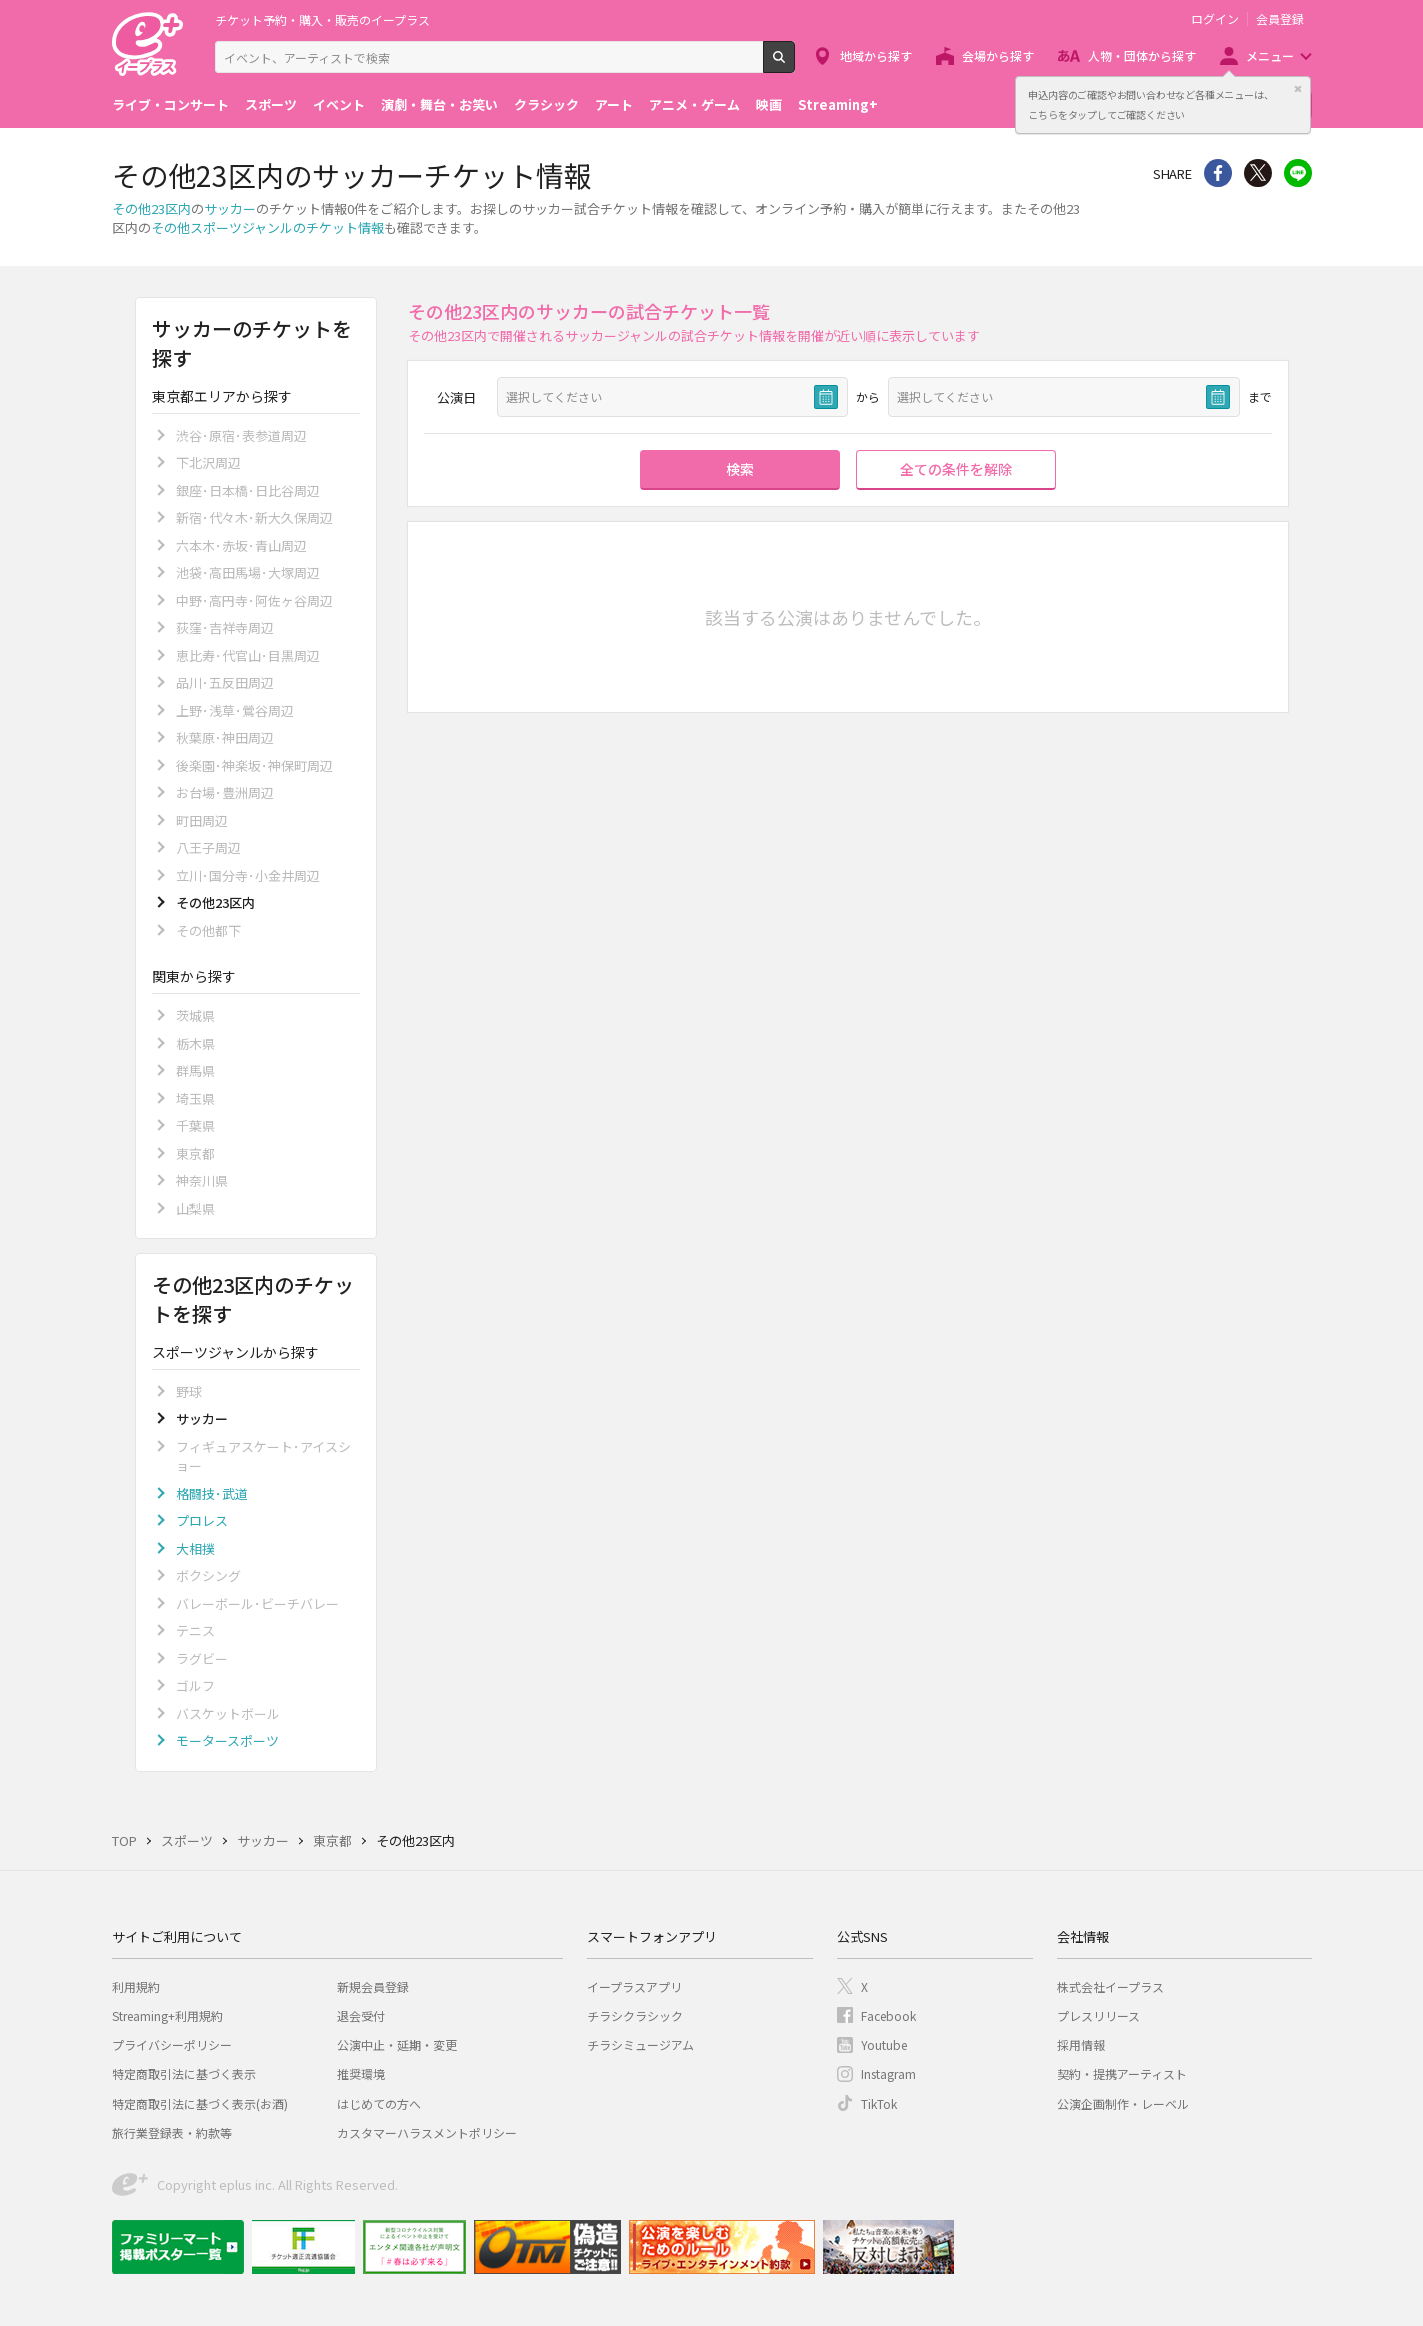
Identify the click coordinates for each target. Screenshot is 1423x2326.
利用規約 (136, 1986)
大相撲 (195, 1548)
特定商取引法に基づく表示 (184, 2073)
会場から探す (998, 55)
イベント (339, 104)
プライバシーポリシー (172, 2044)
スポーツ (271, 104)
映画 (769, 104)
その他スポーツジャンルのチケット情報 (267, 227)
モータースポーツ (227, 1740)
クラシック (546, 104)
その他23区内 (151, 208)
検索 (794, 65)
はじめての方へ (379, 2103)
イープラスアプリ (634, 1986)
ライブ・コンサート (170, 104)
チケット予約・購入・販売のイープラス (322, 19)
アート (614, 104)
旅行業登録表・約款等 (172, 2132)
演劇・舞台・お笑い (439, 104)
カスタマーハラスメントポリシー (427, 2132)
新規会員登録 (373, 1986)
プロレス (202, 1520)
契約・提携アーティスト (1122, 2073)
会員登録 (1280, 19)
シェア (1218, 173)
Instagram (888, 2073)
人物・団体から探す (1142, 55)
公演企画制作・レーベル (1123, 2103)
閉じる (1298, 89)
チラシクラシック (635, 2015)
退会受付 (361, 2015)
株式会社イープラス (1110, 1986)
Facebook (888, 2015)
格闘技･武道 (212, 1493)
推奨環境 (361, 2073)
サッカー (230, 208)
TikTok (879, 2103)
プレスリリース (1098, 2015)
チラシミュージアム (640, 2044)
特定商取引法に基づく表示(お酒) (200, 2103)
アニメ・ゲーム (694, 104)
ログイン (1215, 19)
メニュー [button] (1270, 55)
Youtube (884, 2044)
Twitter (1258, 173)
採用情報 (1081, 2044)
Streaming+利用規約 (167, 2015)
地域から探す (876, 55)
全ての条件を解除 (956, 469)
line (1298, 173)
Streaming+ (838, 104)
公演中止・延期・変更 (397, 2044)
